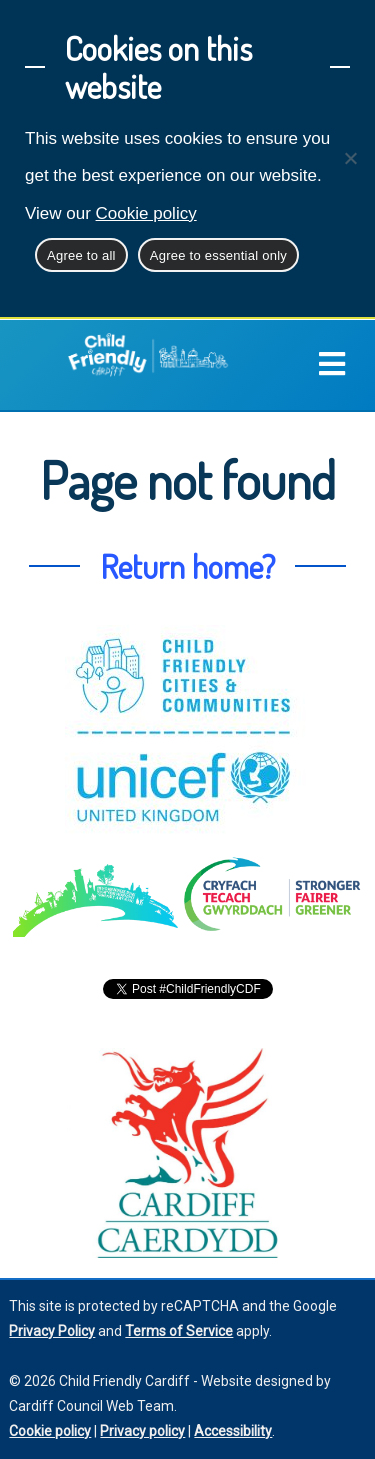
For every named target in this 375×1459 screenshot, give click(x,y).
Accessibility (233, 1431)
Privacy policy (142, 1431)
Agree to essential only (218, 255)
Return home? (187, 566)
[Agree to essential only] (350, 158)
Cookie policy (146, 213)
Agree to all (81, 255)
